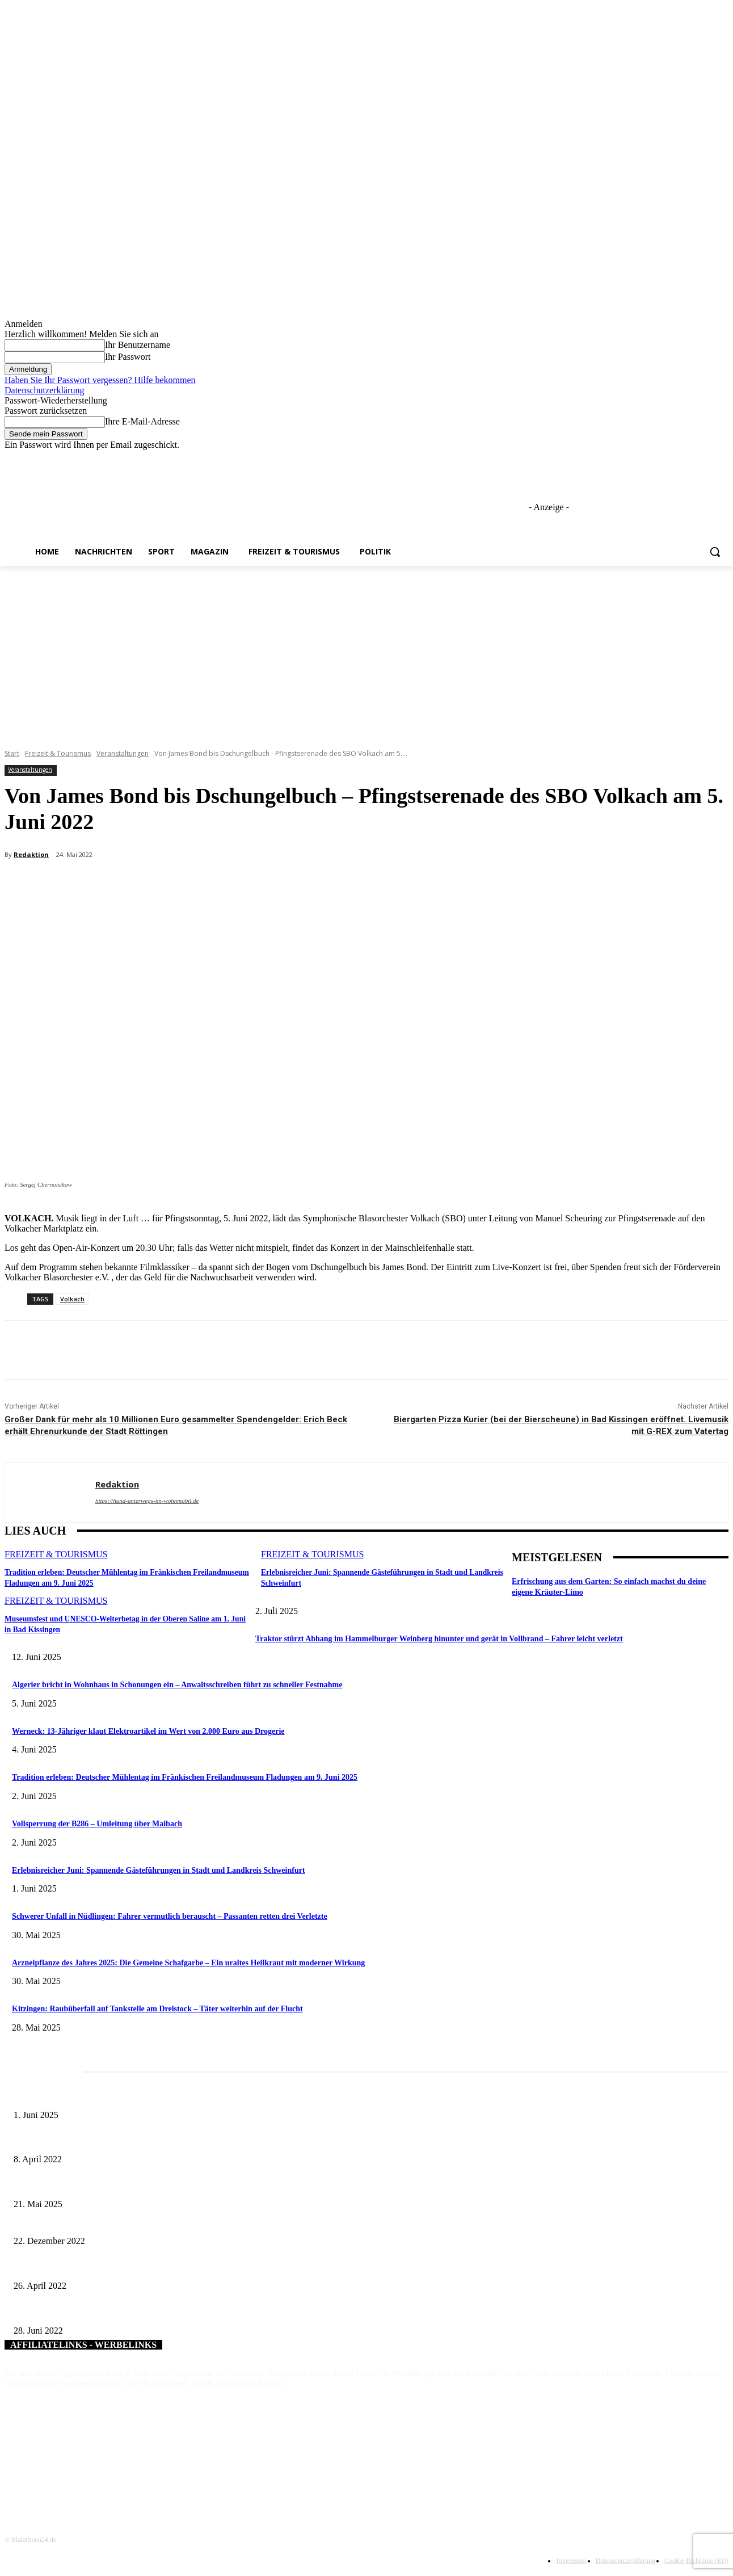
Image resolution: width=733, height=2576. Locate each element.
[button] (714, 551)
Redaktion (31, 854)
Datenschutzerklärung (44, 390)
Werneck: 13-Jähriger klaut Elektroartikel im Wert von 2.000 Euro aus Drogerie (148, 1731)
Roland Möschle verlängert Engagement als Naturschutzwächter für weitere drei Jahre (151, 2312)
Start (12, 753)
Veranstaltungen (122, 753)
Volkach (72, 1299)
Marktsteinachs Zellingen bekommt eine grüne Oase (97, 2267)
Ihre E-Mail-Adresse (142, 421)
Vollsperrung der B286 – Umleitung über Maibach (97, 1823)
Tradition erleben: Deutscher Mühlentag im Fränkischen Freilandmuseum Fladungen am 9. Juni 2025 (184, 1777)
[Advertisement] (366, 650)
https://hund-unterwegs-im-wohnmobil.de (147, 1500)
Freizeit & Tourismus (58, 753)
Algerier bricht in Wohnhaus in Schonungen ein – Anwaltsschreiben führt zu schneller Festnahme (177, 1684)
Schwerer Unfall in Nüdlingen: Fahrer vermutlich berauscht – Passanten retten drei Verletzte (169, 1916)
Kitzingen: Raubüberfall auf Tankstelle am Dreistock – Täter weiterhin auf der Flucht (157, 2009)
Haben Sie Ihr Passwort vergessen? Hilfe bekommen (100, 380)
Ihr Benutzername (137, 345)
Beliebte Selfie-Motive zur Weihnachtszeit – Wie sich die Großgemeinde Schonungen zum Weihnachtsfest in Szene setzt (206, 2222)
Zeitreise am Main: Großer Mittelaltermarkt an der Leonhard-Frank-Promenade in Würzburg (161, 2185)
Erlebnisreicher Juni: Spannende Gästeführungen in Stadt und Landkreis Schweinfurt (158, 1870)
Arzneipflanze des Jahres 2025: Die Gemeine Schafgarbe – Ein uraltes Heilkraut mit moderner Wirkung (188, 1963)
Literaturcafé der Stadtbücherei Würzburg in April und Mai (107, 2141)
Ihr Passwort (127, 357)
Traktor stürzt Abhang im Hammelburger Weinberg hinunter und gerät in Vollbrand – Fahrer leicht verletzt (439, 1638)
